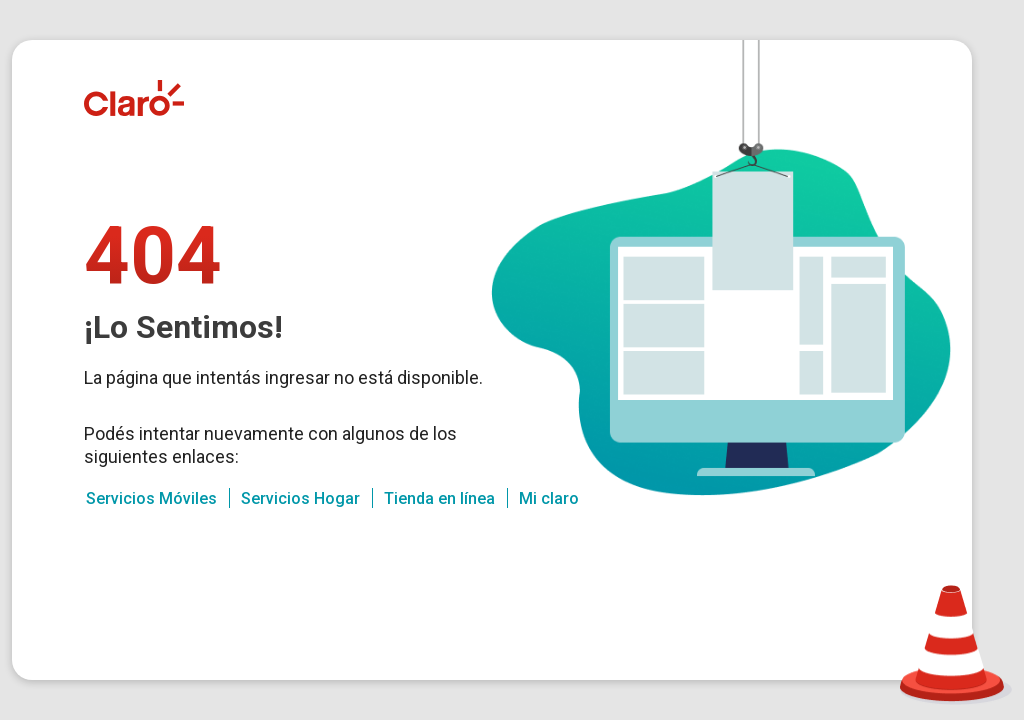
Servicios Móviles (151, 498)
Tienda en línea (439, 498)
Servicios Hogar (300, 498)
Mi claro (549, 498)
